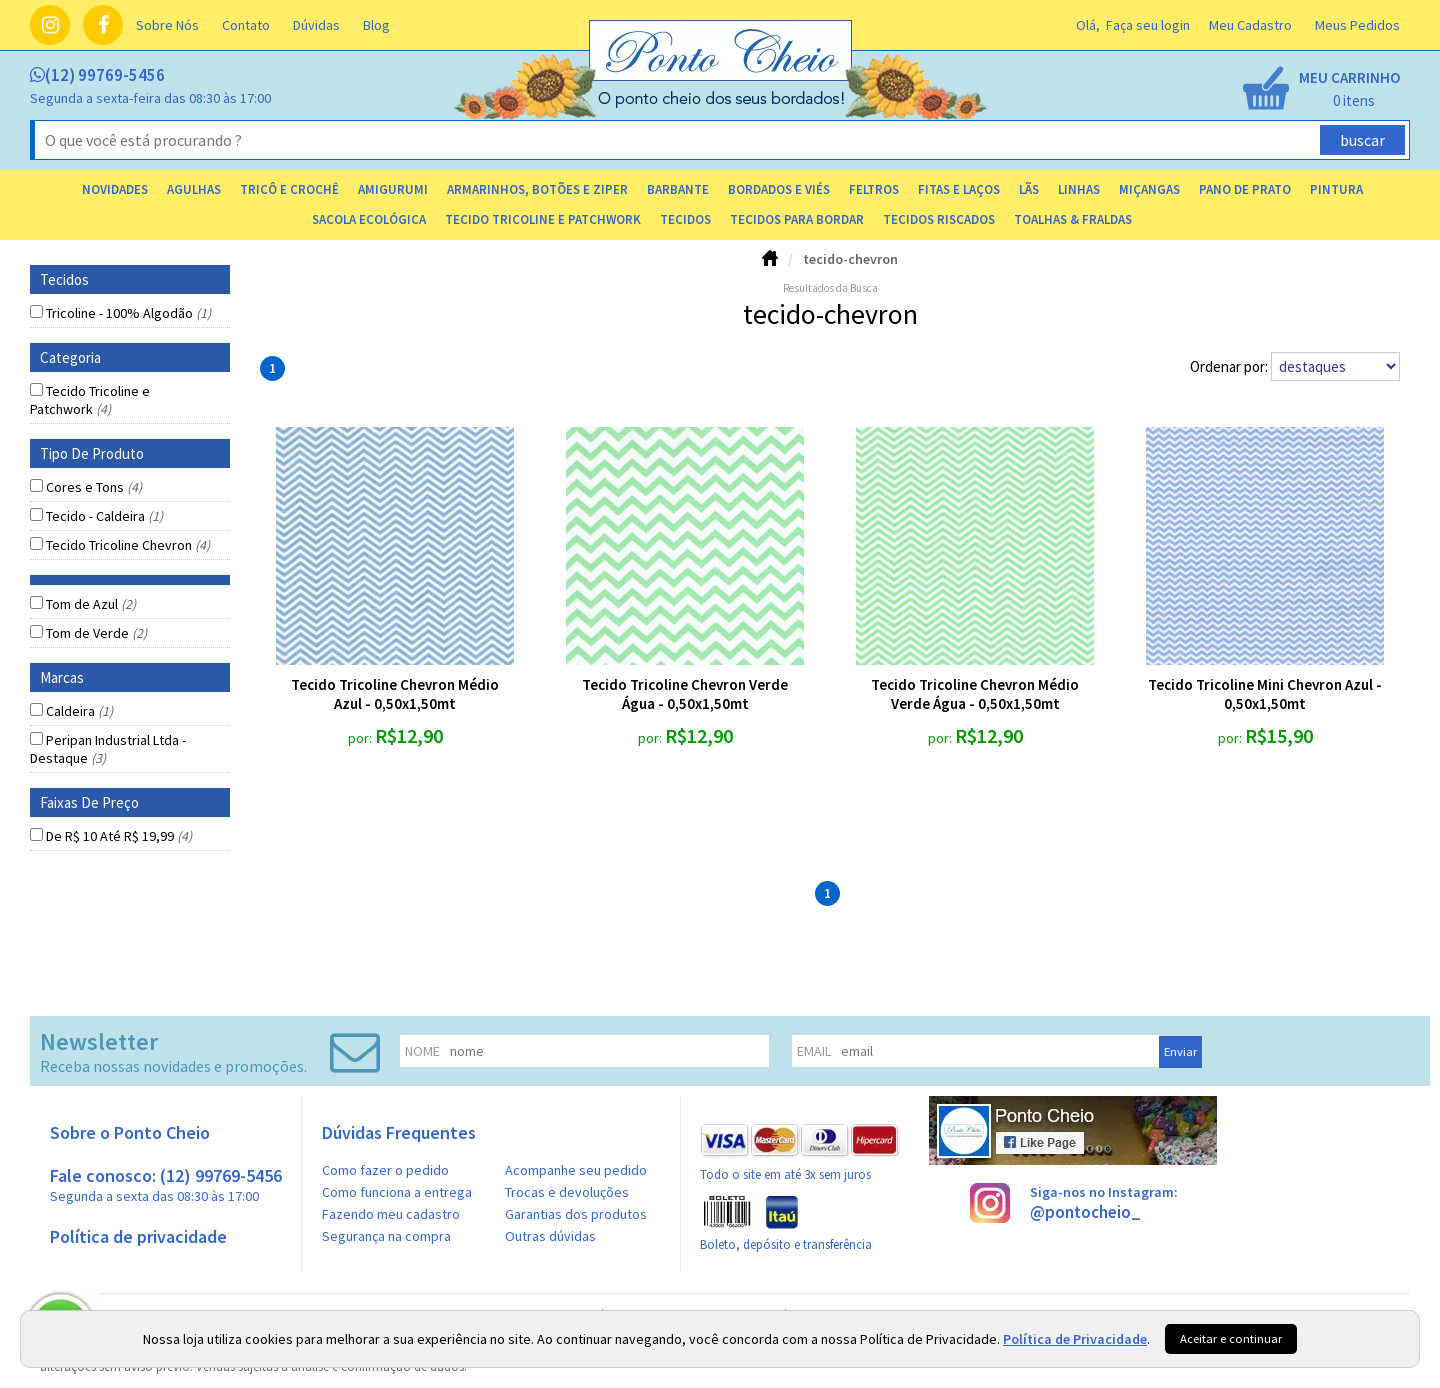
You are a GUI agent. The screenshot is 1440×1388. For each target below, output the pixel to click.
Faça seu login (1148, 25)
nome (422, 1051)
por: (361, 738)
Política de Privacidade (1075, 1339)
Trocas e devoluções (567, 1192)
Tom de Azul (91, 604)
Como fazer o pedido (385, 1170)
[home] (722, 103)
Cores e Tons (94, 487)
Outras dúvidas (550, 1236)
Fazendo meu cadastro (391, 1214)
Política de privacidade (138, 1236)
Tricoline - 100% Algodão (128, 313)
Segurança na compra (386, 1236)
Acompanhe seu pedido (576, 1170)
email (814, 1051)
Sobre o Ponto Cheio (130, 1132)
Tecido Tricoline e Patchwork (90, 400)
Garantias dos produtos (576, 1214)
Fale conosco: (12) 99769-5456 (166, 1184)
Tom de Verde (96, 633)
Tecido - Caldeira (104, 516)
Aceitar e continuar (1231, 1338)
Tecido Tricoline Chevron (128, 545)
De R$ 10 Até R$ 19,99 (119, 836)
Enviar (1180, 1051)
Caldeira (79, 711)
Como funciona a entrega (397, 1192)
